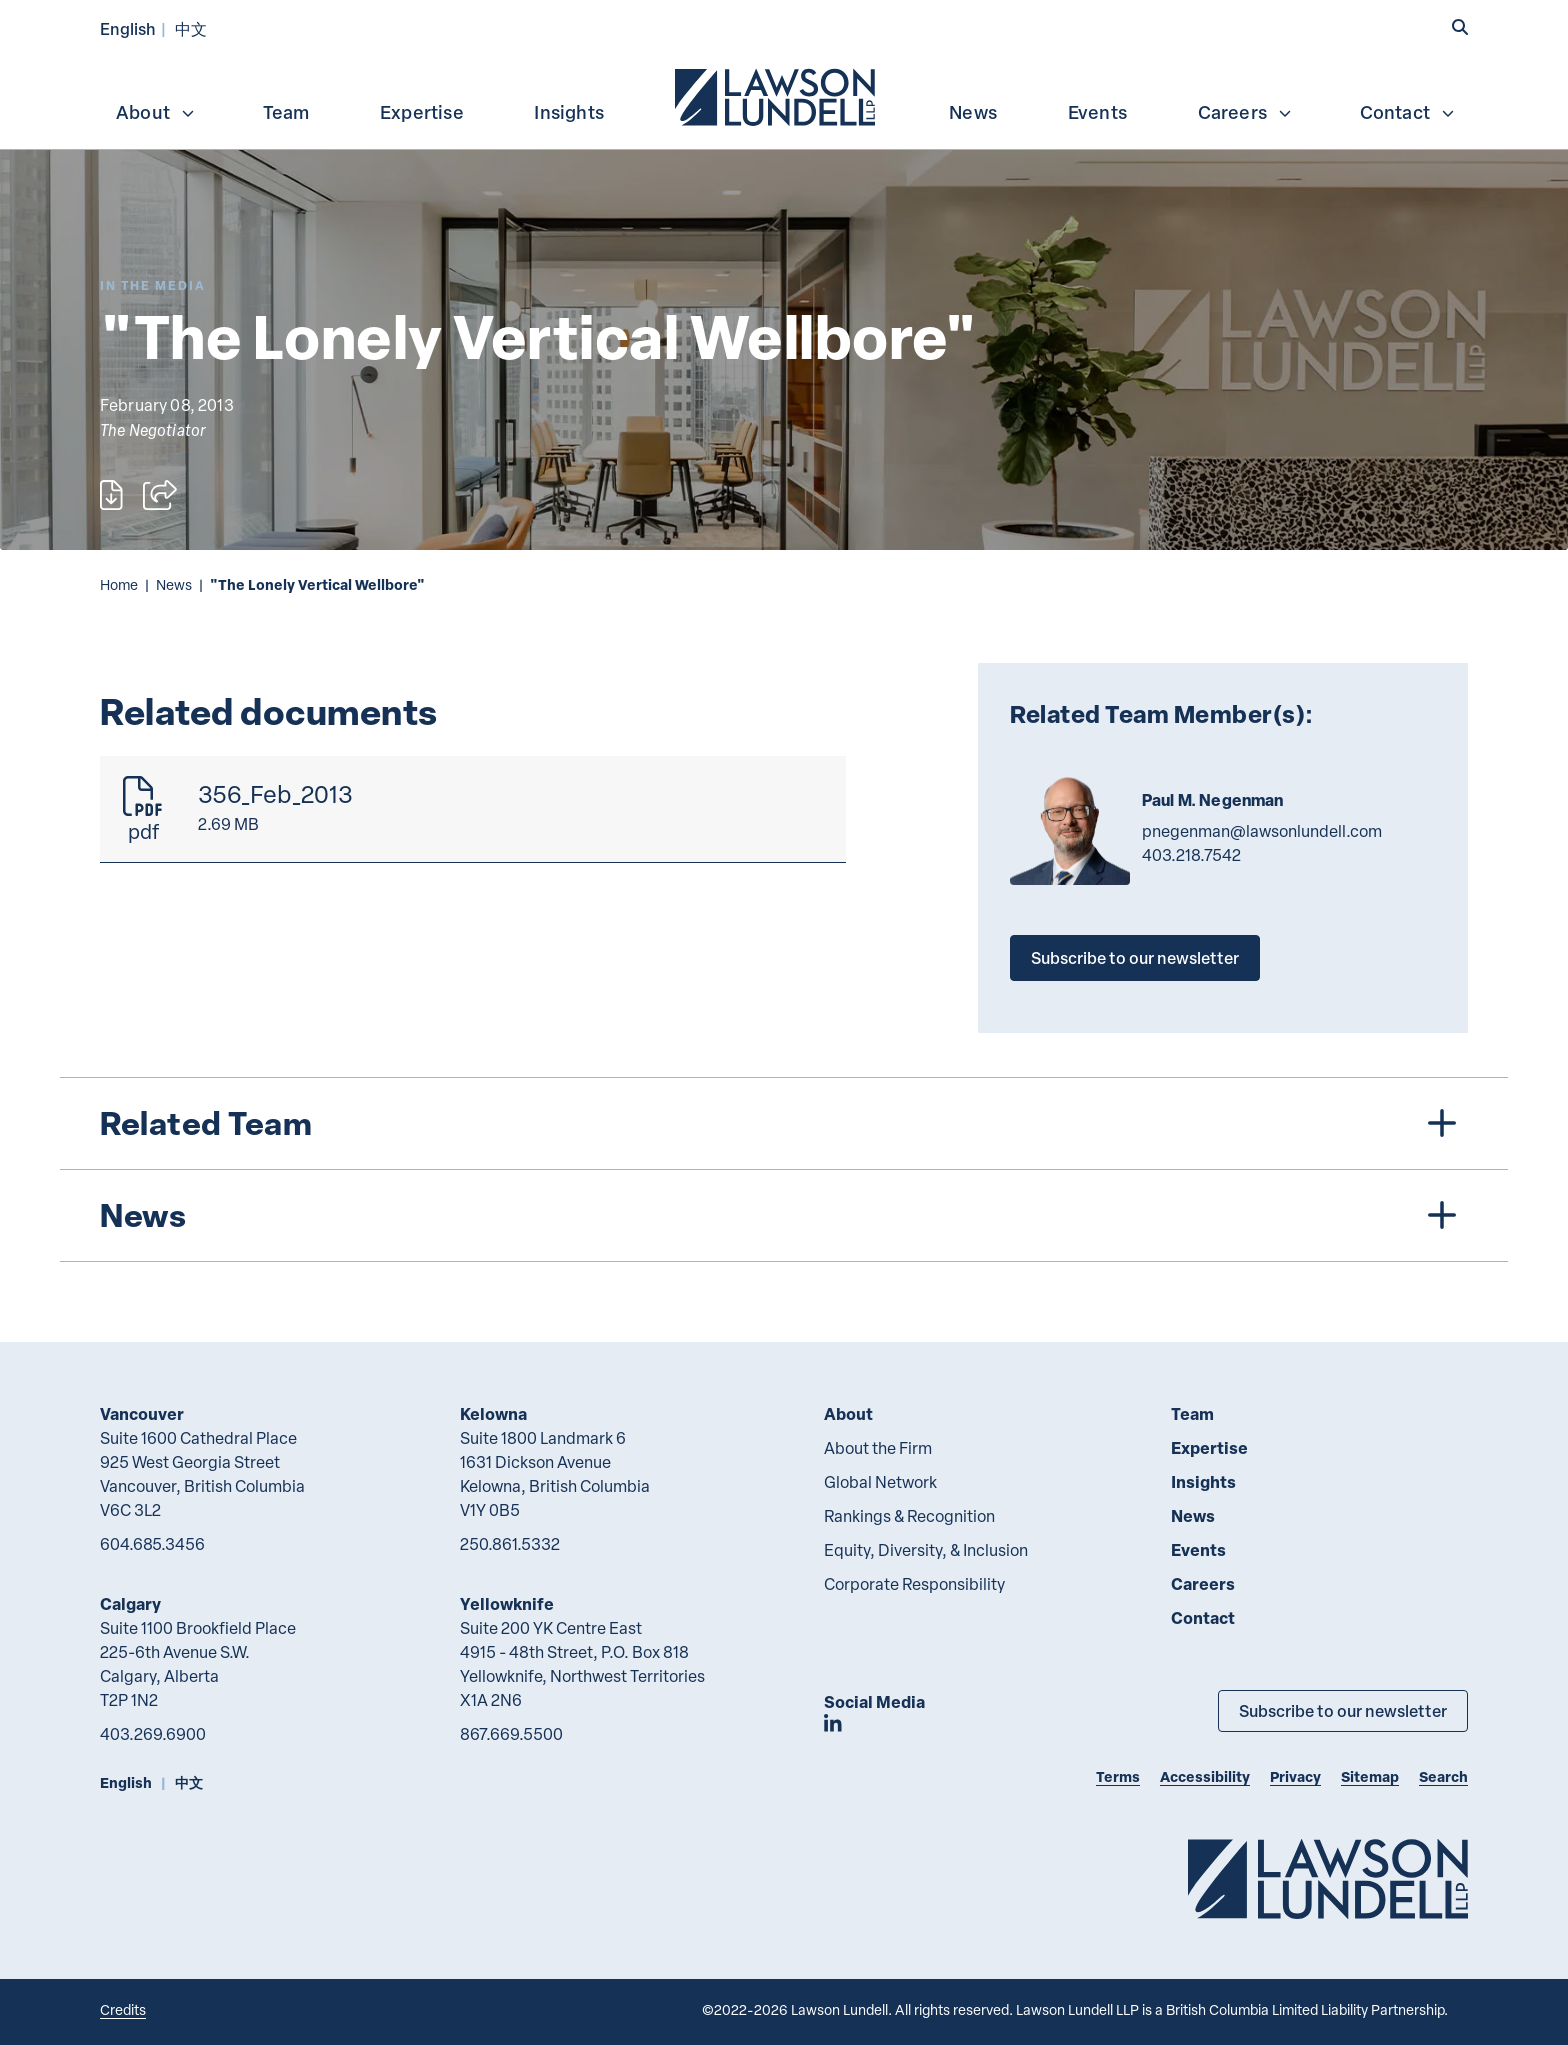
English (128, 28)
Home (119, 584)
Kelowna (493, 1413)
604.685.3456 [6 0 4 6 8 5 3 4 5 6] (152, 1544)
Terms (1118, 1776)
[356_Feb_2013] (473, 809)
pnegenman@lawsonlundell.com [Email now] (1262, 831)
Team (286, 112)
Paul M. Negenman (1213, 800)
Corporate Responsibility (914, 1584)
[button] (1460, 27)
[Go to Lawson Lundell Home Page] (1328, 1878)
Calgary (130, 1603)
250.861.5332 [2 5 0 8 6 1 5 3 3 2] (510, 1544)
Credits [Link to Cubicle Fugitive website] (123, 2009)
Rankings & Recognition (909, 1516)
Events (1097, 112)
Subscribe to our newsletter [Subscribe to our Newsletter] (1343, 1710)
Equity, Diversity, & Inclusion (926, 1550)
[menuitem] (777, 95)
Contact (1408, 112)
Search (1443, 1776)
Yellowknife (507, 1603)
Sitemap (1370, 1776)
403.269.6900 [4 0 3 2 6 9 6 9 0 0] (153, 1734)
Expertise (422, 112)
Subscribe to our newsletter (1135, 957)
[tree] (784, 1169)
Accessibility (1205, 1776)
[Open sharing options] (160, 495)
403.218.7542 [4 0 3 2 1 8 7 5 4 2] (1191, 855)
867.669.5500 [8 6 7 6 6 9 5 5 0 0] (511, 1734)
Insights (569, 112)
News (973, 112)
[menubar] (784, 95)
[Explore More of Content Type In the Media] (153, 285)
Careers (1245, 112)
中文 (191, 28)
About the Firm (878, 1448)
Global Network (880, 1482)
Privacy (1295, 1776)
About (156, 112)
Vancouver (142, 1413)
